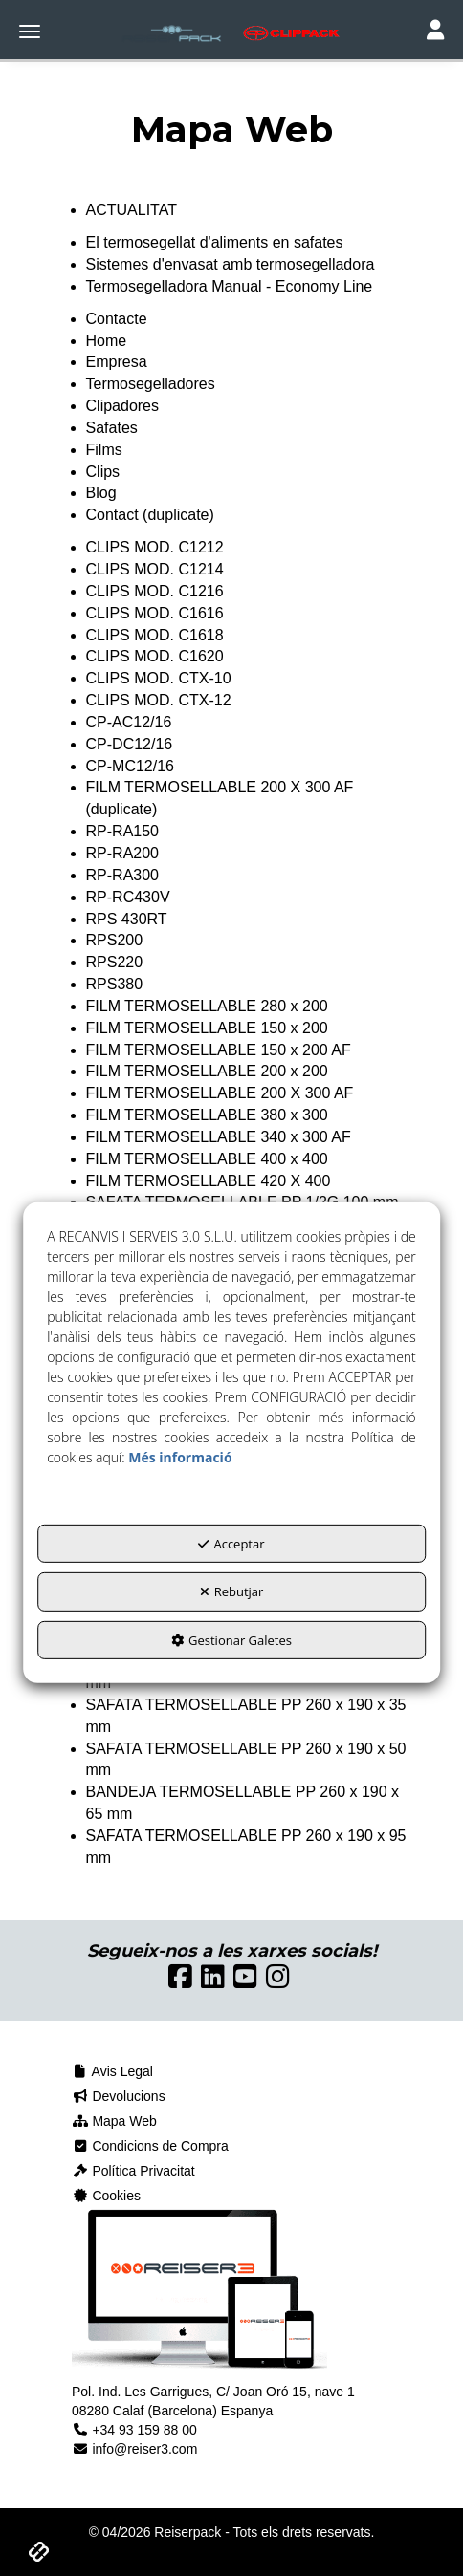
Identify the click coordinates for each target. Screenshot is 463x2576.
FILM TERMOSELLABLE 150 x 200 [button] (207, 1028)
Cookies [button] (106, 2195)
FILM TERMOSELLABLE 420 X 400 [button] (208, 1181)
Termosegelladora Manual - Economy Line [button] (229, 286)
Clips (103, 472)
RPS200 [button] (114, 940)
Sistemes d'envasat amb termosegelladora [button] (230, 264)
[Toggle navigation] (435, 32)
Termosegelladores (150, 384)
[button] (231, 33)
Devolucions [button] (118, 2096)
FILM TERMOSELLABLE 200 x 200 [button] (207, 1071)
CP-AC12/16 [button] (129, 722)
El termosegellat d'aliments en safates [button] (214, 242)
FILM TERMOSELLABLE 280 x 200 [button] (207, 1006)
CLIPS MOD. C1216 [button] (155, 591)
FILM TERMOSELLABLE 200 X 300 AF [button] (220, 1093)
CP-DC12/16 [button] (129, 744)
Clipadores (122, 406)
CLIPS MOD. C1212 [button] (155, 547)
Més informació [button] (180, 1456)
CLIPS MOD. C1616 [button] (155, 613)
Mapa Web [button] (114, 2121)
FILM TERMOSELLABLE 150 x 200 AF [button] (218, 1050)
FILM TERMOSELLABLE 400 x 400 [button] (207, 1159)
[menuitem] (231, 2071)
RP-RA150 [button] (122, 831)
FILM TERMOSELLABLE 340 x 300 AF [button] (218, 1137)
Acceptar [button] (231, 1542)
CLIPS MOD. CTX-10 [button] (159, 678)
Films (104, 450)
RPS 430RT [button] (126, 919)
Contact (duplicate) (150, 515)
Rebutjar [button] (232, 1591)
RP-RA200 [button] (122, 853)
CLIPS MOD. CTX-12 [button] (159, 700)
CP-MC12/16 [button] (130, 766)
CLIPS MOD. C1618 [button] (155, 635)
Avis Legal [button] (112, 2071)
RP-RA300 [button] (122, 875)
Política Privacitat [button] (133, 2170)
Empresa (116, 362)
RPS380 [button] (114, 984)
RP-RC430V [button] (128, 897)
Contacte (116, 319)
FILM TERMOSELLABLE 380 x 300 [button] (207, 1115)
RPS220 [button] (114, 962)
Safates (112, 428)
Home (106, 341)
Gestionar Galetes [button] (231, 1639)
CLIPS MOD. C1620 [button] (155, 656)
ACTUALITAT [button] (131, 210)
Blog (101, 493)
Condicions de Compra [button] (150, 2146)
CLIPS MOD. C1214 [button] (155, 569)
